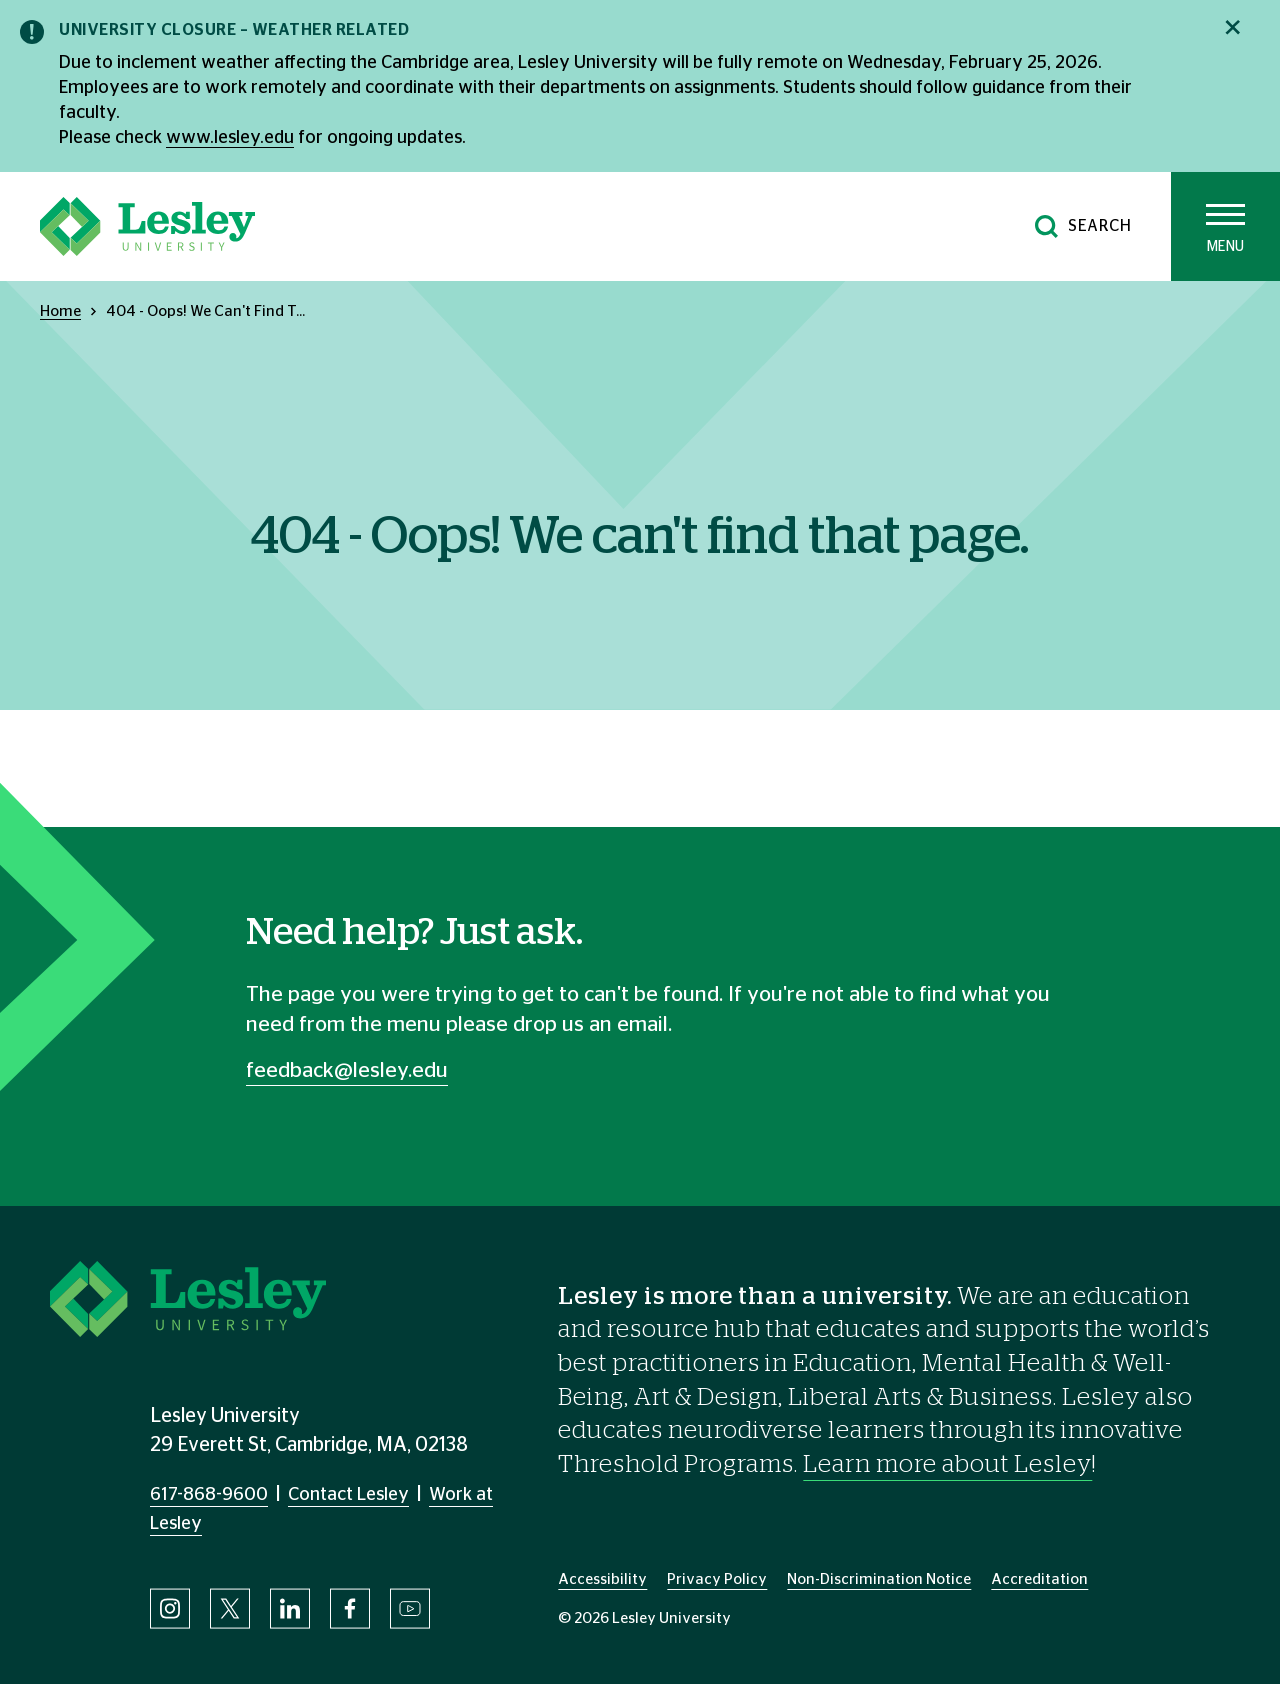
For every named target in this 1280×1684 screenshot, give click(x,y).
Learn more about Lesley (947, 1465)
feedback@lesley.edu (347, 1070)
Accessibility (602, 1579)
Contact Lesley (348, 1495)
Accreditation (1039, 1579)
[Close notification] (1232, 27)
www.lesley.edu (230, 138)
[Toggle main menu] (1225, 226)
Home (60, 311)
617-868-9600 (209, 1495)
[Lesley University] (147, 226)
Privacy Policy (717, 1579)
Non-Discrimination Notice (879, 1579)
